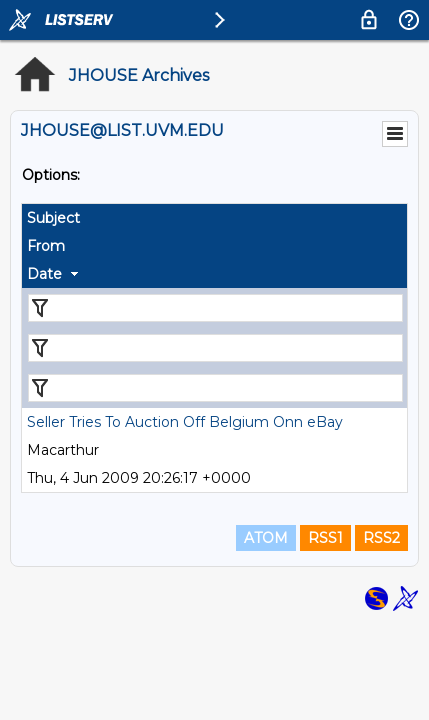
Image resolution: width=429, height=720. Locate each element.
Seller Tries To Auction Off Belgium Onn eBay (185, 422)
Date (44, 274)
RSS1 (325, 538)
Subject (53, 218)
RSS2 (381, 538)
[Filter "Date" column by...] (215, 388)
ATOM (266, 538)
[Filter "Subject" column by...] (215, 308)
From (46, 246)
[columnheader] (214, 218)
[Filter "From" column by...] (215, 348)
